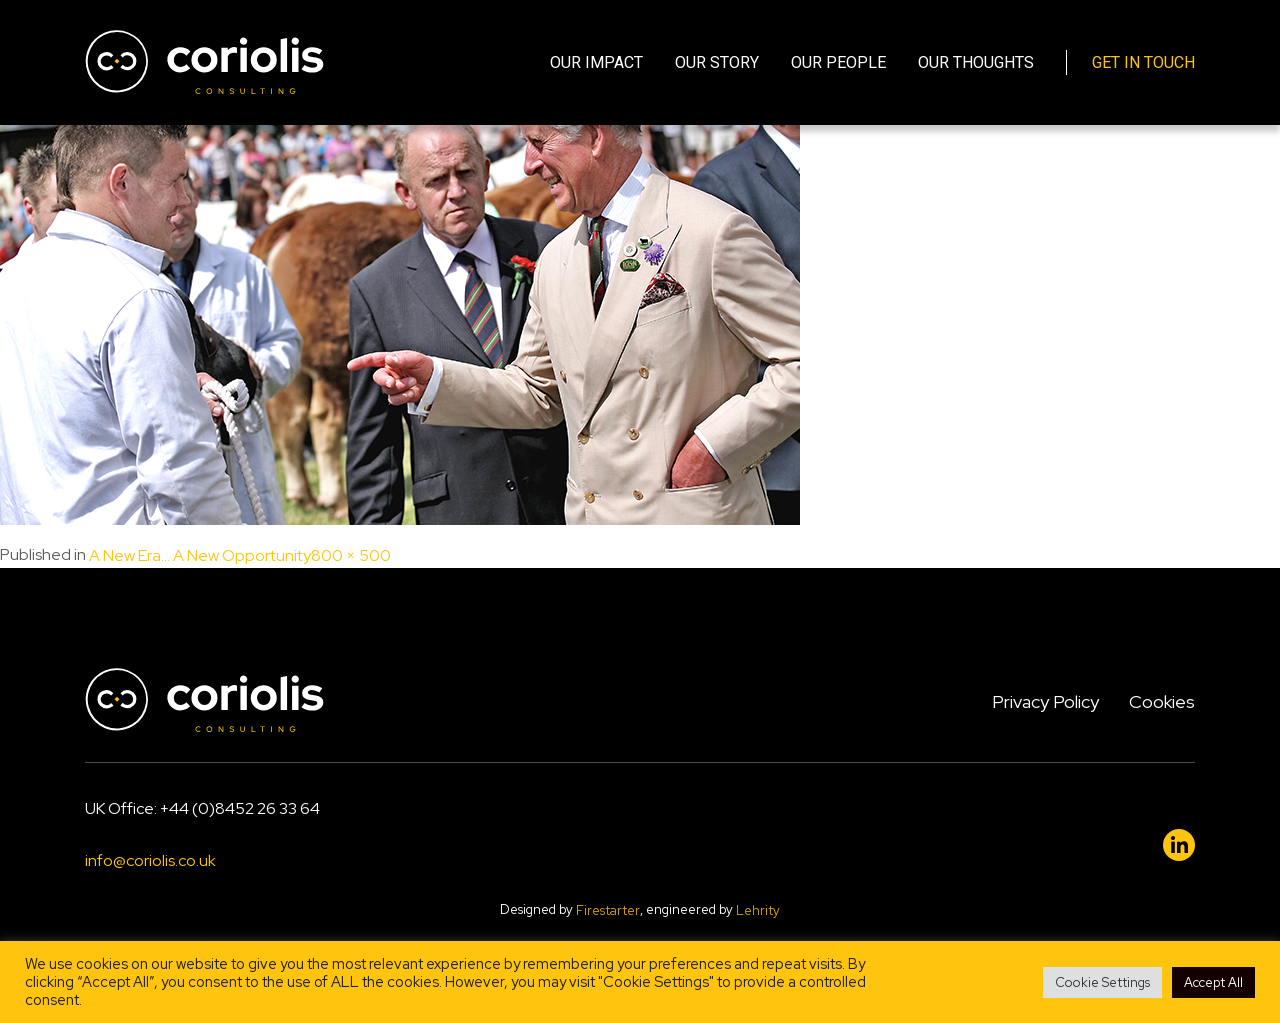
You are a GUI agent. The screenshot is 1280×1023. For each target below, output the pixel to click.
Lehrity (758, 910)
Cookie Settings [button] (1102, 982)
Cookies (1162, 701)
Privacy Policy (1045, 701)
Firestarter (608, 910)
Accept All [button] (1213, 982)
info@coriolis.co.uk (150, 861)
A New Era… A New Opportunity (200, 555)
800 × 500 (351, 555)
